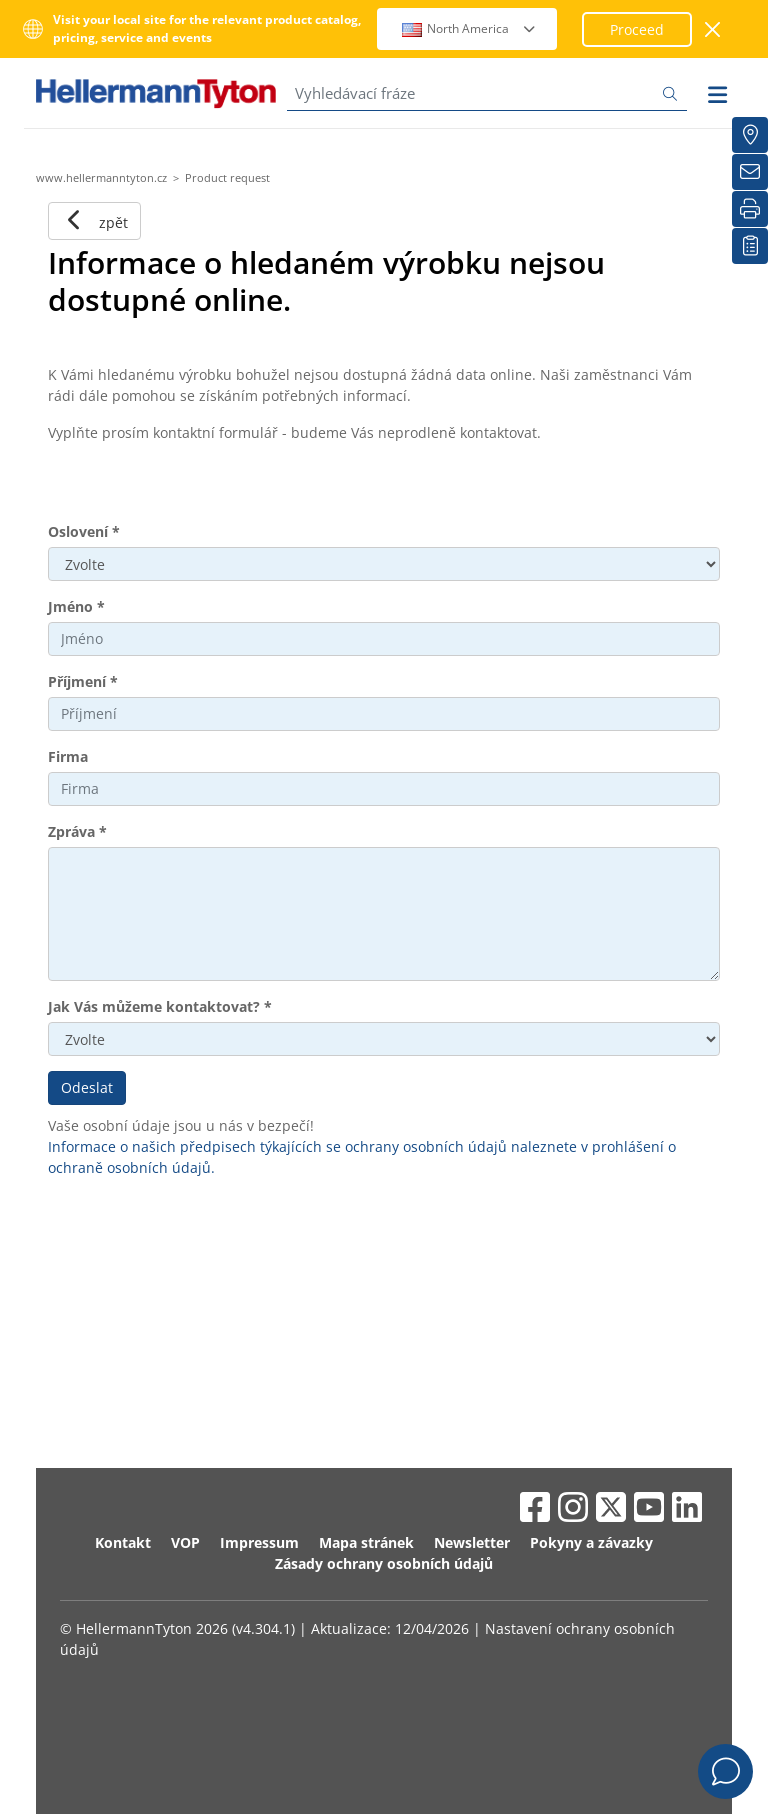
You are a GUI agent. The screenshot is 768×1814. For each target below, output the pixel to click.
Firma (68, 756)
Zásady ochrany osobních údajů (384, 1563)
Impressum (259, 1542)
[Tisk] (750, 209)
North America (469, 28)
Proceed (637, 29)
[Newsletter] (750, 172)
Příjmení (83, 681)
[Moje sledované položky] (750, 246)
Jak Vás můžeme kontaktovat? (160, 1006)
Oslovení (84, 531)
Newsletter (472, 1542)
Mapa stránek (366, 1542)
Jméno (76, 606)
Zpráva (77, 831)
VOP (185, 1542)
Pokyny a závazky (591, 1542)
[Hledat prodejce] (750, 135)
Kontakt (123, 1542)
